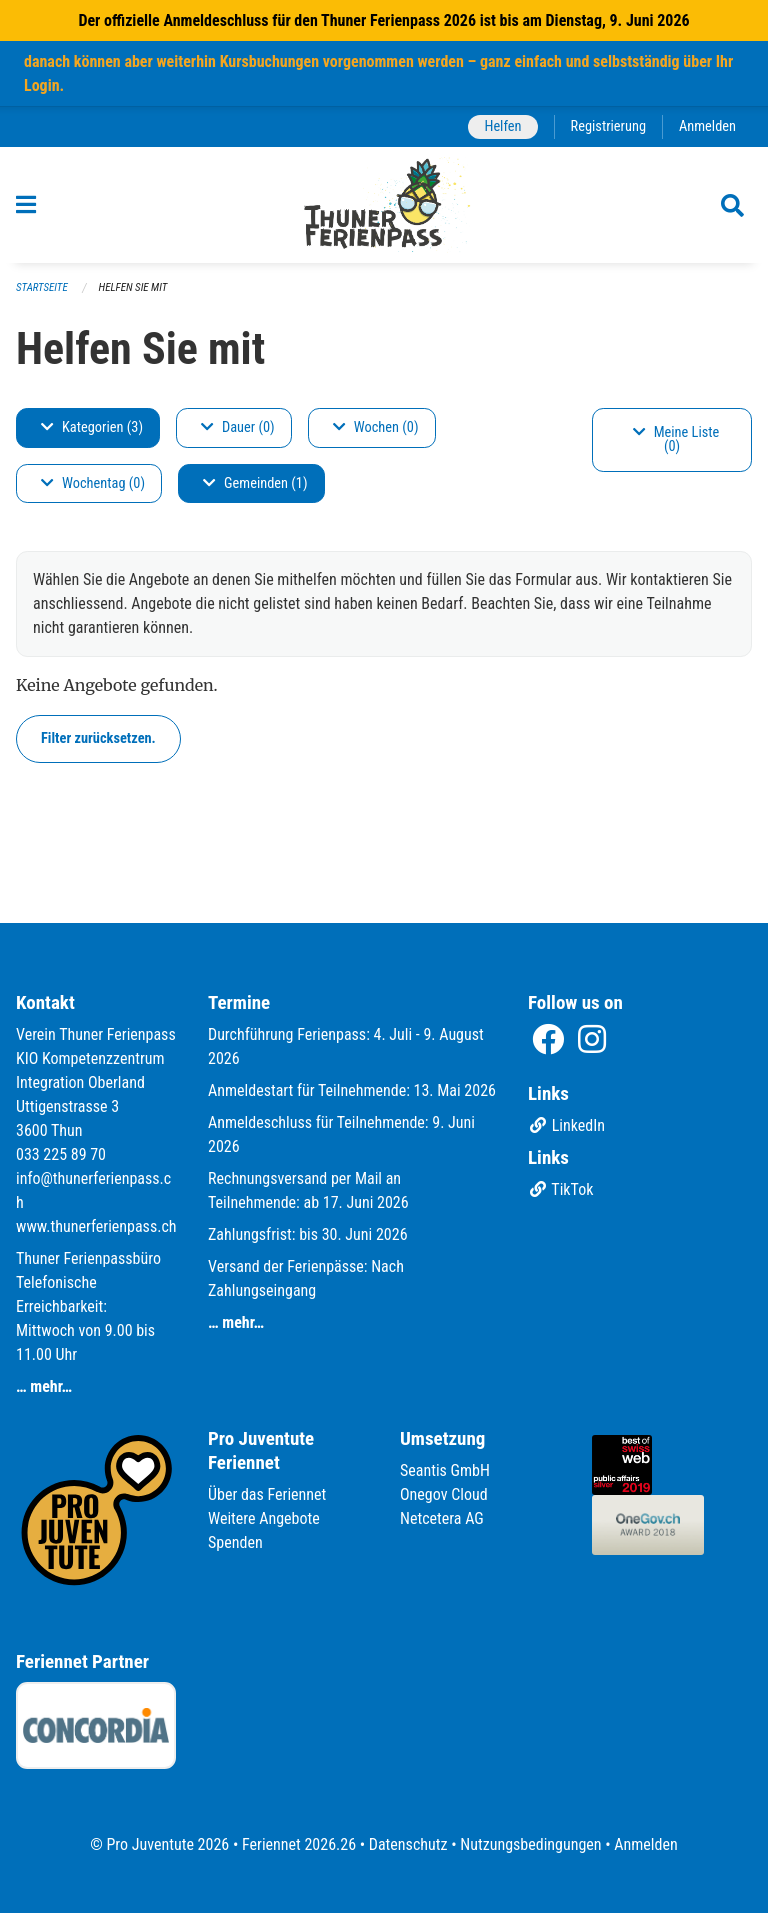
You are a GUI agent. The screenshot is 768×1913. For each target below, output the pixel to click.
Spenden (235, 1542)
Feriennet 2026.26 (299, 1844)
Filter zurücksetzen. (98, 738)
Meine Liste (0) (676, 439)
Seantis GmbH (445, 1470)
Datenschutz (408, 1844)
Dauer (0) (238, 427)
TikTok (560, 1189)
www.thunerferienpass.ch (96, 1226)
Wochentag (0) (93, 483)
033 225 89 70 (61, 1154)
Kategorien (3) (92, 427)
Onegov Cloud (444, 1494)
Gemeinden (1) (255, 483)
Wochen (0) (376, 427)
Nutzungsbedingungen (530, 1844)
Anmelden (707, 126)
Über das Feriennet (267, 1494)
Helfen (502, 126)
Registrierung (608, 126)
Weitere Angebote (264, 1518)
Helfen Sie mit (133, 287)
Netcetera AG (442, 1518)
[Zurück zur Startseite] (384, 205)
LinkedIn (566, 1125)
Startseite (42, 287)
